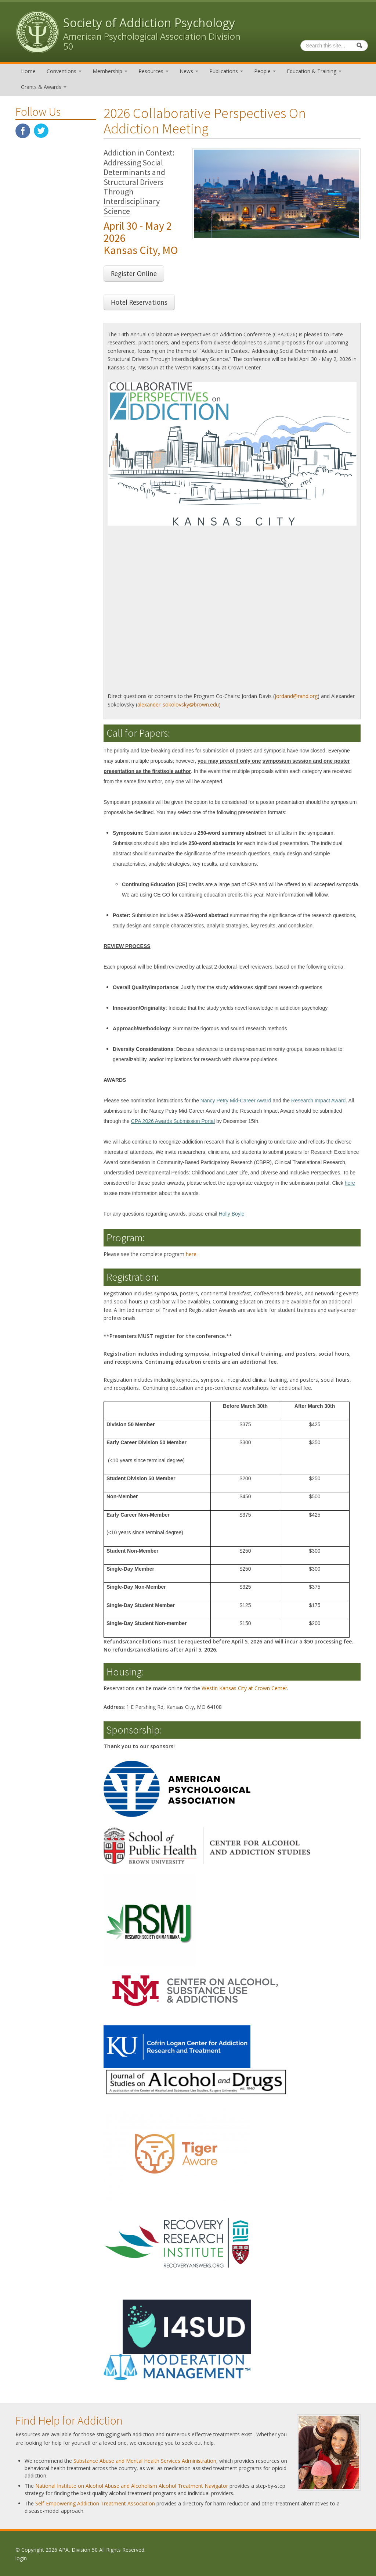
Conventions (64, 71)
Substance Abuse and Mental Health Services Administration (144, 2460)
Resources (153, 71)
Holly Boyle (232, 1213)
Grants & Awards (43, 86)
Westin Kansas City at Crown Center (244, 1687)
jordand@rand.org (296, 696)
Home (28, 71)
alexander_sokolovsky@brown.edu (178, 704)
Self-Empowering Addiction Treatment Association (95, 2503)
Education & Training (314, 71)
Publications (226, 71)
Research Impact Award (318, 1100)
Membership (110, 71)
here (350, 1182)
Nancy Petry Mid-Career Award (235, 1100)
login (21, 2557)
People (265, 71)
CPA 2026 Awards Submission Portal (173, 1121)
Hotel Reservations (139, 301)
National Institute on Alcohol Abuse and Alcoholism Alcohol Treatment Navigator (131, 2485)
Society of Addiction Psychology (149, 23)
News (189, 71)
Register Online (134, 273)
